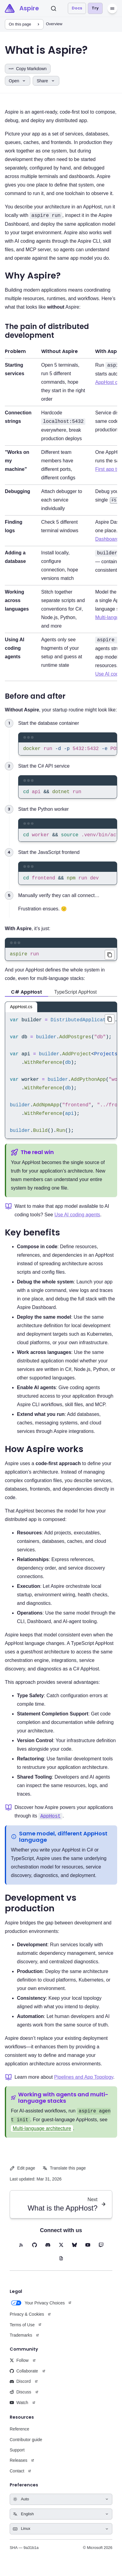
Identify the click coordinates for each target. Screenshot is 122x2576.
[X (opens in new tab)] (61, 2251)
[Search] (53, 8)
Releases (18, 2466)
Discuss (20, 2398)
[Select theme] (61, 2505)
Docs (77, 8)
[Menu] (112, 8)
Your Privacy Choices (37, 2309)
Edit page (22, 2174)
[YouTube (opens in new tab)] (88, 2251)
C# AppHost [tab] (26, 998)
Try (95, 8)
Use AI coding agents (77, 1220)
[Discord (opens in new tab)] (48, 2251)
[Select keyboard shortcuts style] (61, 2534)
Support (17, 2456)
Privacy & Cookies (27, 2320)
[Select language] (61, 2520)
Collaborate (24, 2377)
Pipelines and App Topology (83, 2083)
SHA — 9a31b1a (24, 2553)
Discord (20, 2387)
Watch (19, 2408)
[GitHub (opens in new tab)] (34, 2251)
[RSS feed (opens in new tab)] (21, 2251)
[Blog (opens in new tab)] (61, 2264)
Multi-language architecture (42, 2134)
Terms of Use (22, 2330)
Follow (19, 2366)
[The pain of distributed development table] (61, 513)
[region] (67, 749)
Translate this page (64, 2174)
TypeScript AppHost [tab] (75, 998)
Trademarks (21, 2341)
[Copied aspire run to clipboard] (109, 959)
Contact (17, 2477)
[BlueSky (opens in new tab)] (74, 2251)
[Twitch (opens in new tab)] (101, 2251)
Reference (19, 2435)
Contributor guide (26, 2445)
